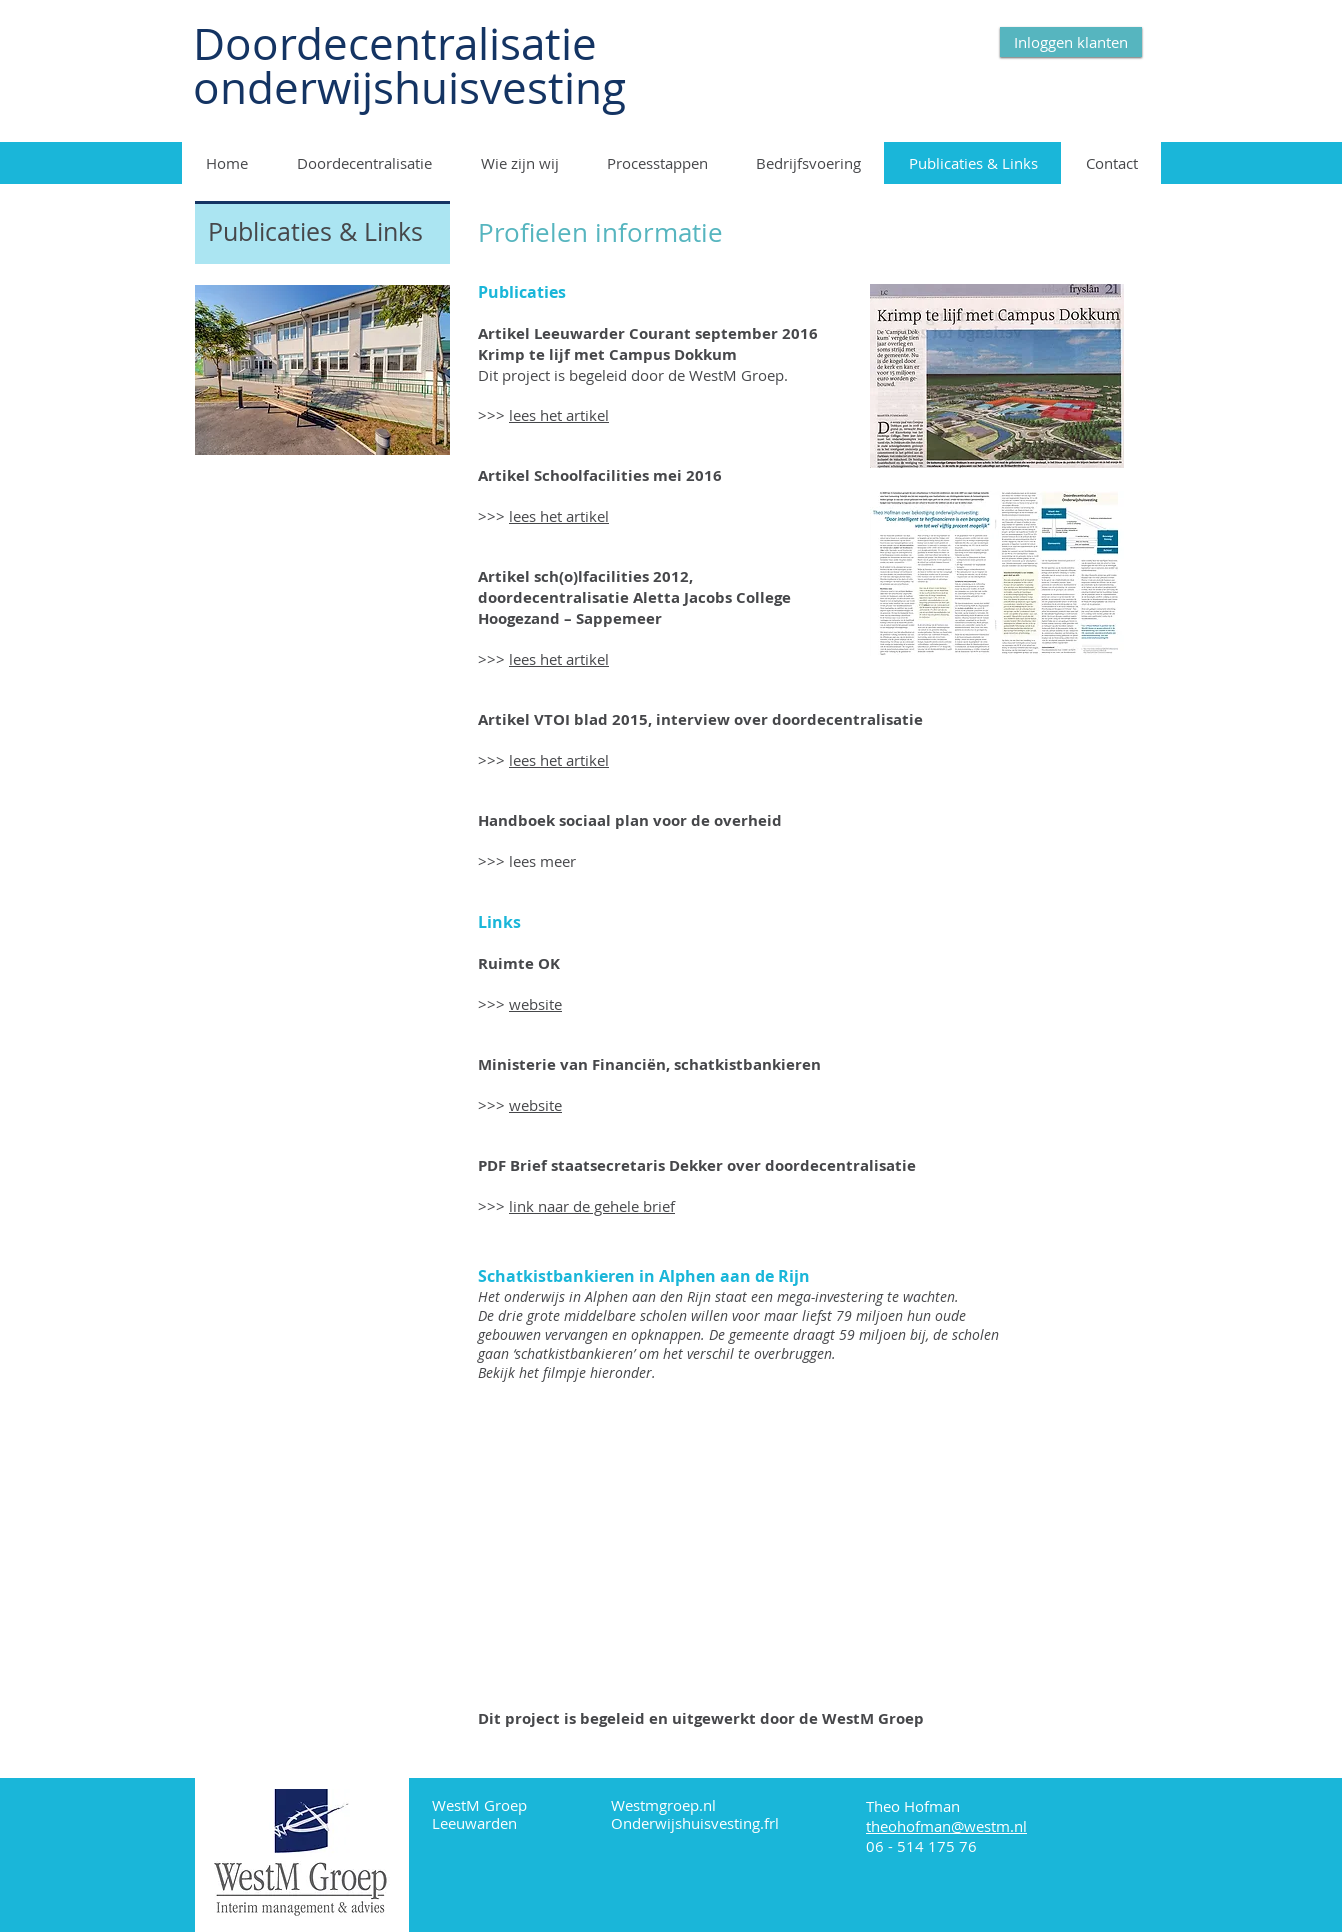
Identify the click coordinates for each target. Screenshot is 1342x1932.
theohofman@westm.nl (946, 1826)
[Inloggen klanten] (1071, 42)
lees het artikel (559, 415)
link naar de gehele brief (592, 1206)
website (535, 1004)
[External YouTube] (732, 1545)
